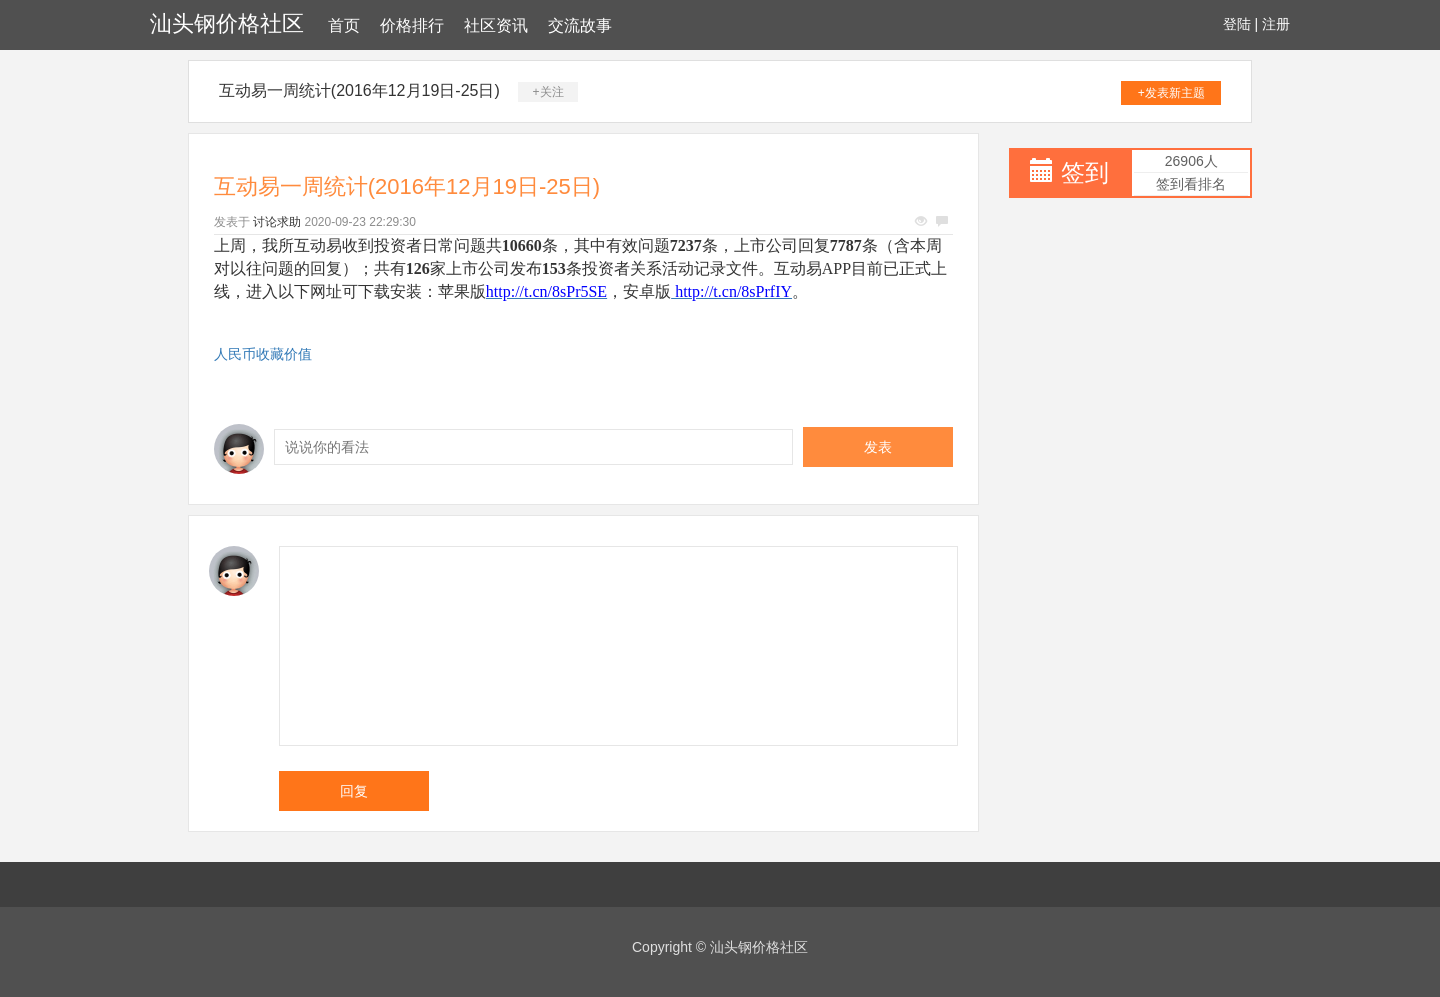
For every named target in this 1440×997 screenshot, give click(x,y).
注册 (1276, 24)
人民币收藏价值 (263, 354)
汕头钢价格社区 (227, 23)
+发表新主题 (1171, 93)
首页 (344, 25)
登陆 (1237, 24)
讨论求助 (277, 222)
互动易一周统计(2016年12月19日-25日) (359, 90)
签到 (1085, 172)
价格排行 (412, 25)
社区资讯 (496, 25)
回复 (354, 791)
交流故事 (580, 25)
